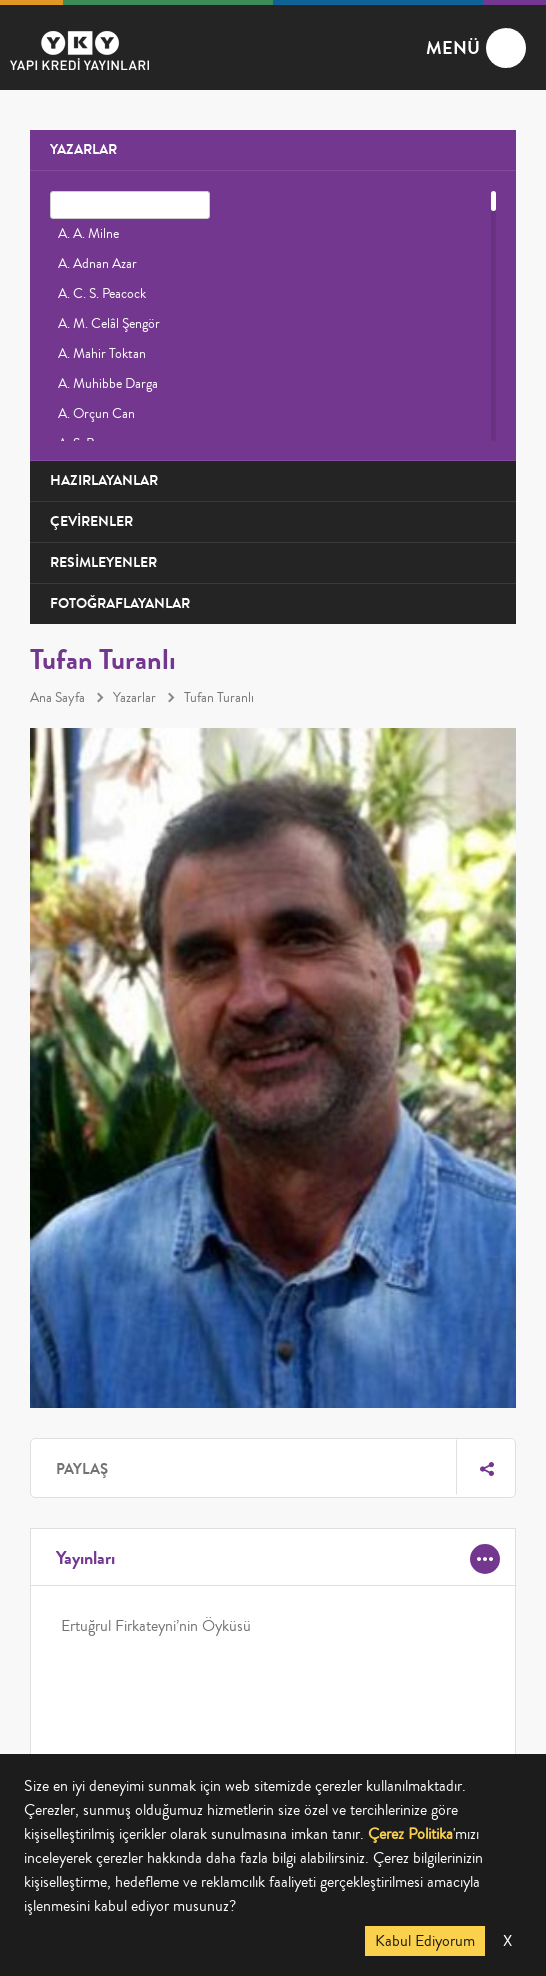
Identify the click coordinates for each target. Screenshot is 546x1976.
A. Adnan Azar (97, 264)
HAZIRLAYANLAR (104, 480)
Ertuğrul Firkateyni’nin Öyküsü (156, 1626)
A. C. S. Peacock (102, 294)
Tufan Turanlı (219, 698)
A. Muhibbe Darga (108, 384)
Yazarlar (134, 698)
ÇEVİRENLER (91, 521)
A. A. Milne (88, 234)
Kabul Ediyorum (425, 1941)
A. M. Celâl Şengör (109, 324)
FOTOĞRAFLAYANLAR (120, 603)
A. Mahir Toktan (102, 354)
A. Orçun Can (96, 414)
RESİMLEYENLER (103, 562)
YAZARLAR (83, 149)
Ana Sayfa (57, 698)
